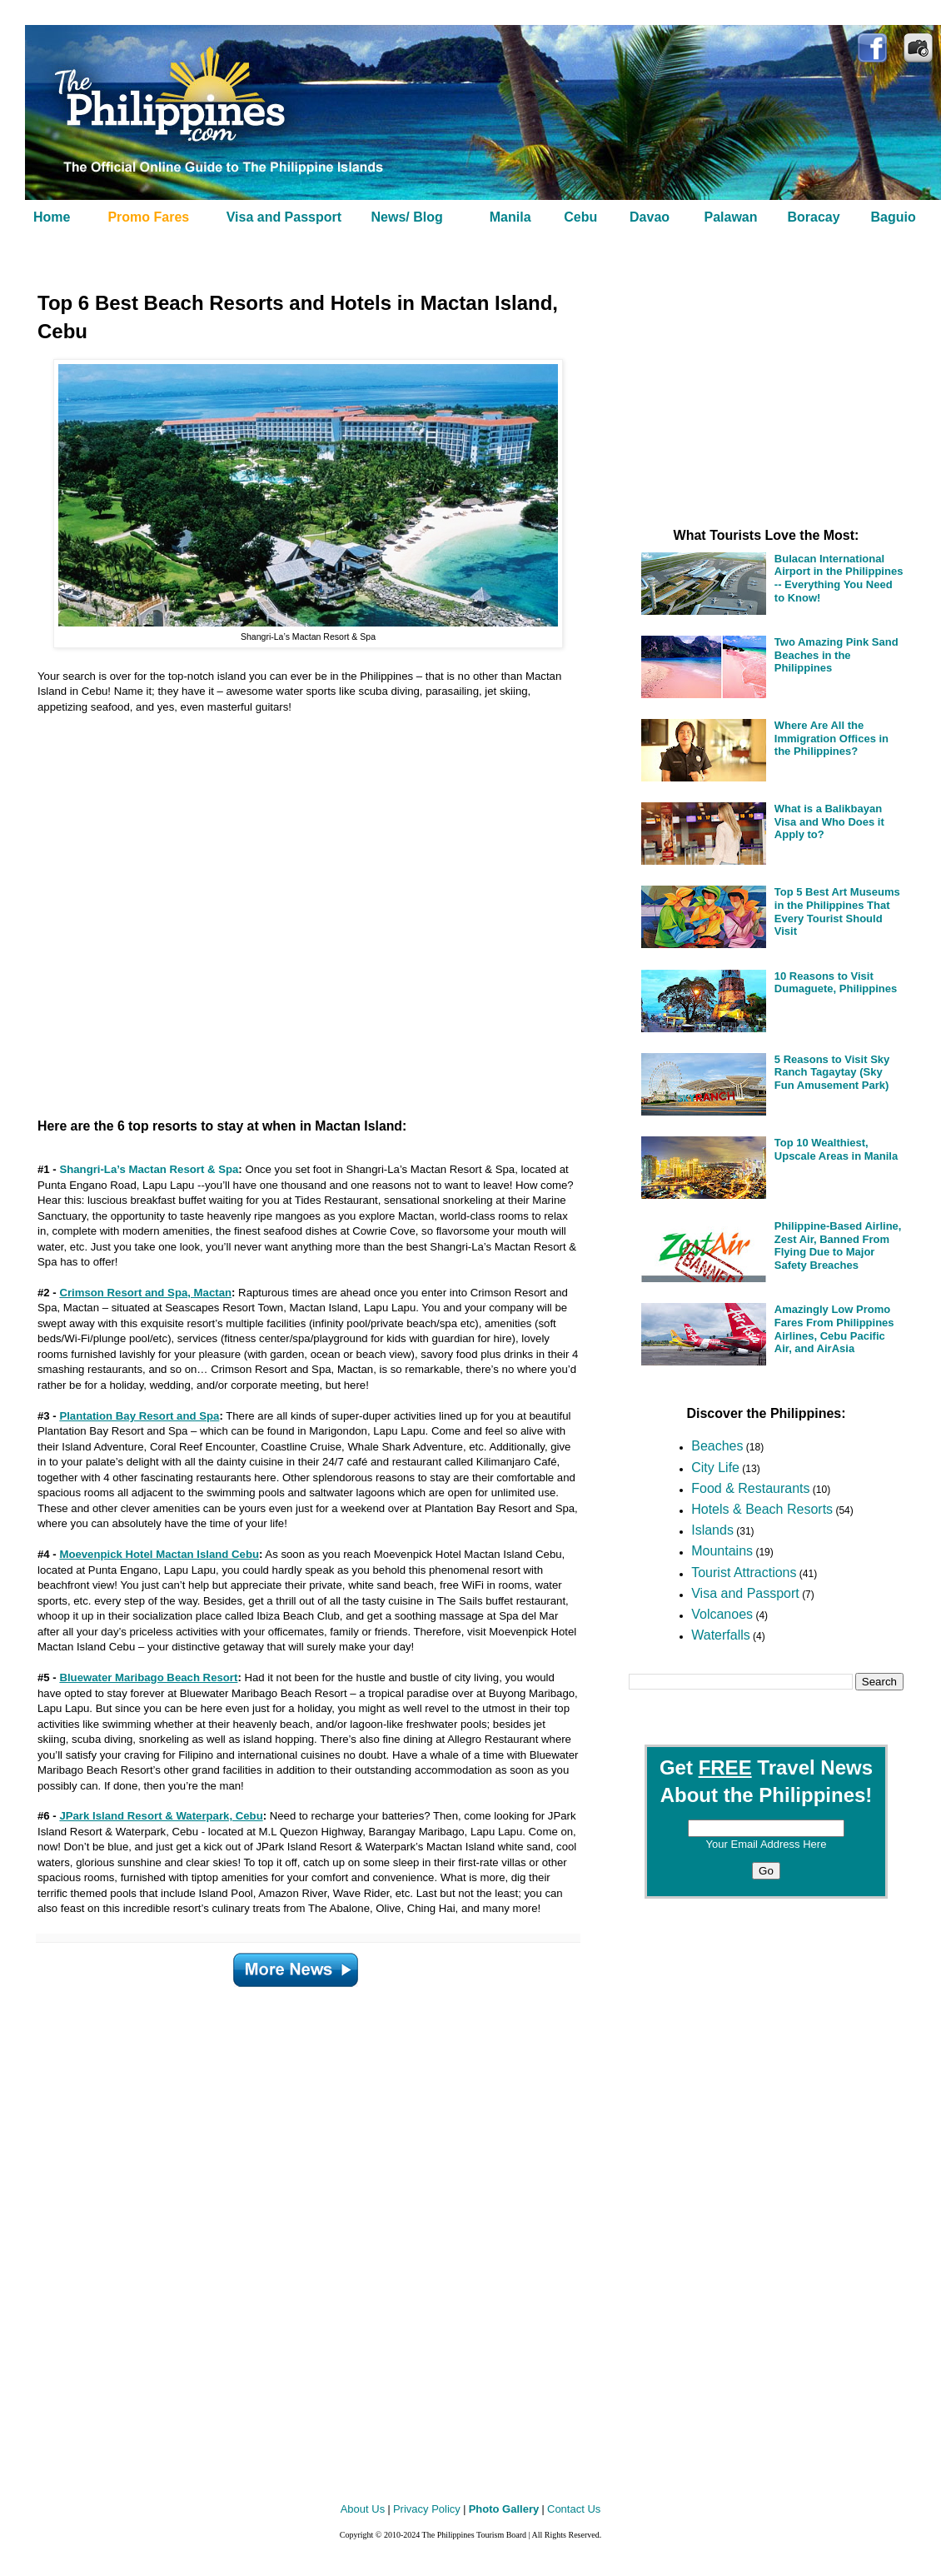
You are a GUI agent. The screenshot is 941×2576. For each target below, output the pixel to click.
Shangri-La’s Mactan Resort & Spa (148, 1169)
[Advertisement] (287, 909)
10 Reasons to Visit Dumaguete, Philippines (835, 983)
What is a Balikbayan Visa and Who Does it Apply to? (829, 821)
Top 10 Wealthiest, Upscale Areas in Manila (836, 1149)
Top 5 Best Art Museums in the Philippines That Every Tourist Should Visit (837, 911)
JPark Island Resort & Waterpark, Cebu (160, 1816)
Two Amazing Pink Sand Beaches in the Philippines (836, 655)
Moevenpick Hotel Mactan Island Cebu (159, 1554)
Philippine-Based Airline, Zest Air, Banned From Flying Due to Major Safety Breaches (838, 1245)
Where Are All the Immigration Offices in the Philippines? (831, 738)
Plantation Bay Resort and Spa (139, 1416)
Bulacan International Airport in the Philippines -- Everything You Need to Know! (839, 578)
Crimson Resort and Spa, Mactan (145, 1292)
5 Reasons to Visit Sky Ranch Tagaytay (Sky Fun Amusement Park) (832, 1072)
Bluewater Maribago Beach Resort (148, 1677)
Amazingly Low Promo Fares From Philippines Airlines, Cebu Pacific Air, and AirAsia (834, 1329)
